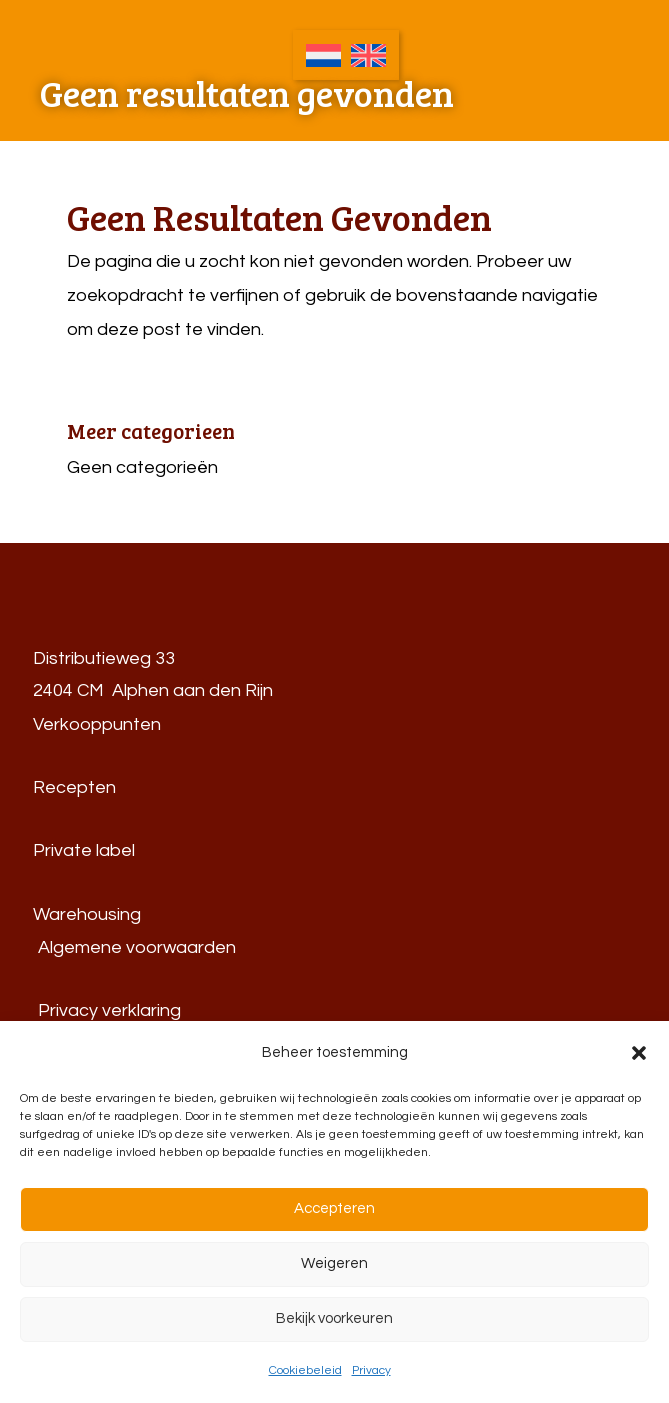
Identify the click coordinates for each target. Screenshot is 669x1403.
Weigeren (334, 1263)
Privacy (371, 1370)
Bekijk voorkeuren (334, 1318)
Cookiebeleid (305, 1370)
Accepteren (334, 1208)
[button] (639, 1053)
